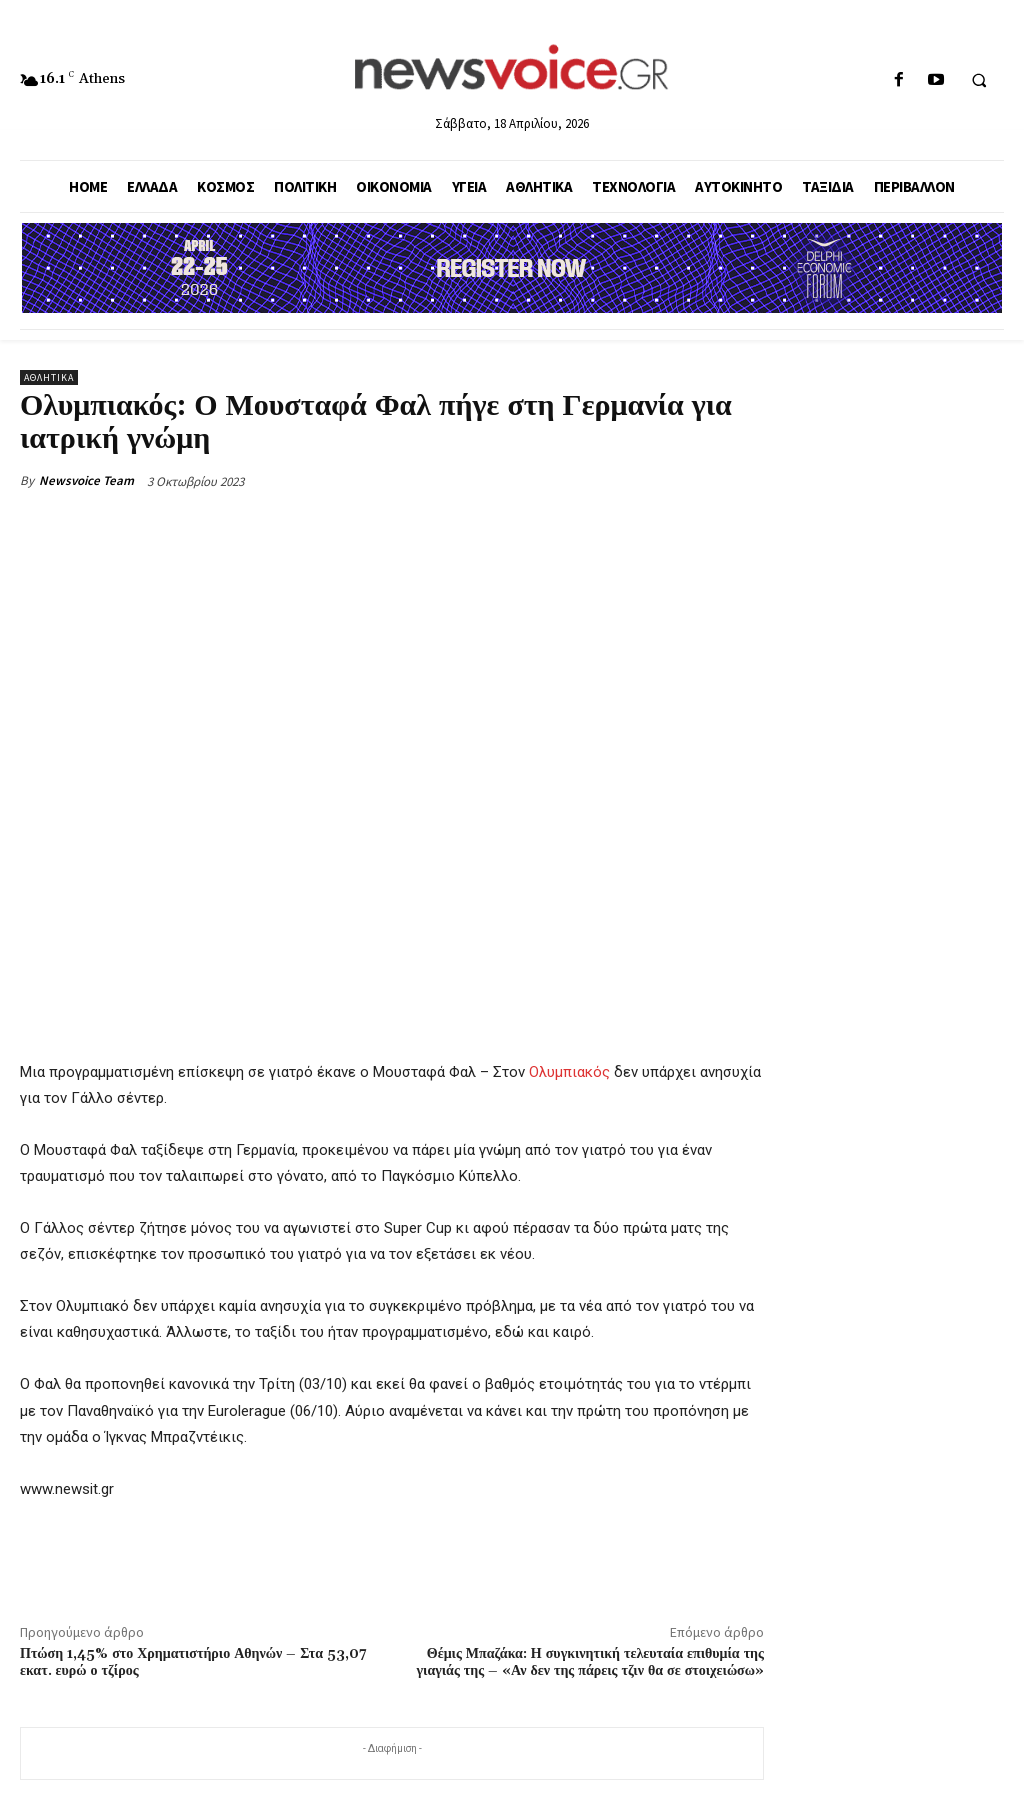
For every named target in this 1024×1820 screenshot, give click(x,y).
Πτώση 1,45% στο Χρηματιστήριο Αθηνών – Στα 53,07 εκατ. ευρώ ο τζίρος (193, 1662)
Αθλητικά (49, 377)
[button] (979, 81)
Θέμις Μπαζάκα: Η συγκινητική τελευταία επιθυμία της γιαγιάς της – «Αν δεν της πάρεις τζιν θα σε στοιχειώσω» (590, 1662)
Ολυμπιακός (569, 1072)
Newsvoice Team (86, 480)
